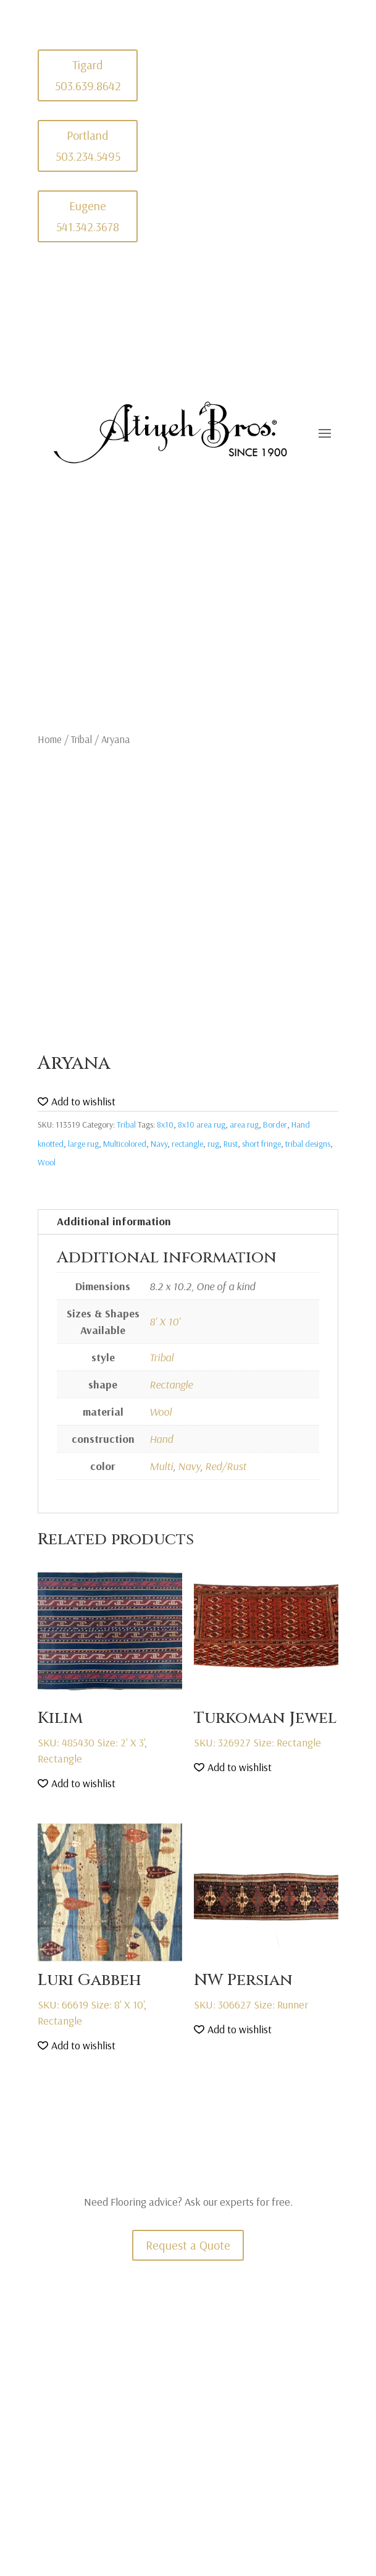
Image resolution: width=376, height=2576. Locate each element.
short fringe (261, 1143)
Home (50, 739)
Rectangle (171, 1384)
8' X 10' (164, 1321)
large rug (83, 1143)
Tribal (81, 739)
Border (275, 1124)
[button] (76, 1102)
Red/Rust (225, 1466)
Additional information (114, 1221)
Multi (161, 1466)
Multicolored (124, 1143)
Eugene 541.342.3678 (87, 216)
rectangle (187, 1143)
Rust (231, 1143)
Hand (161, 1439)
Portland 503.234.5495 (88, 145)
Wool (47, 1162)
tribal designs (307, 1143)
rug (213, 1143)
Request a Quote (188, 2245)
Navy (159, 1143)
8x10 (165, 1124)
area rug (244, 1124)
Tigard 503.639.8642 (88, 75)
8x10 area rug (201, 1124)
